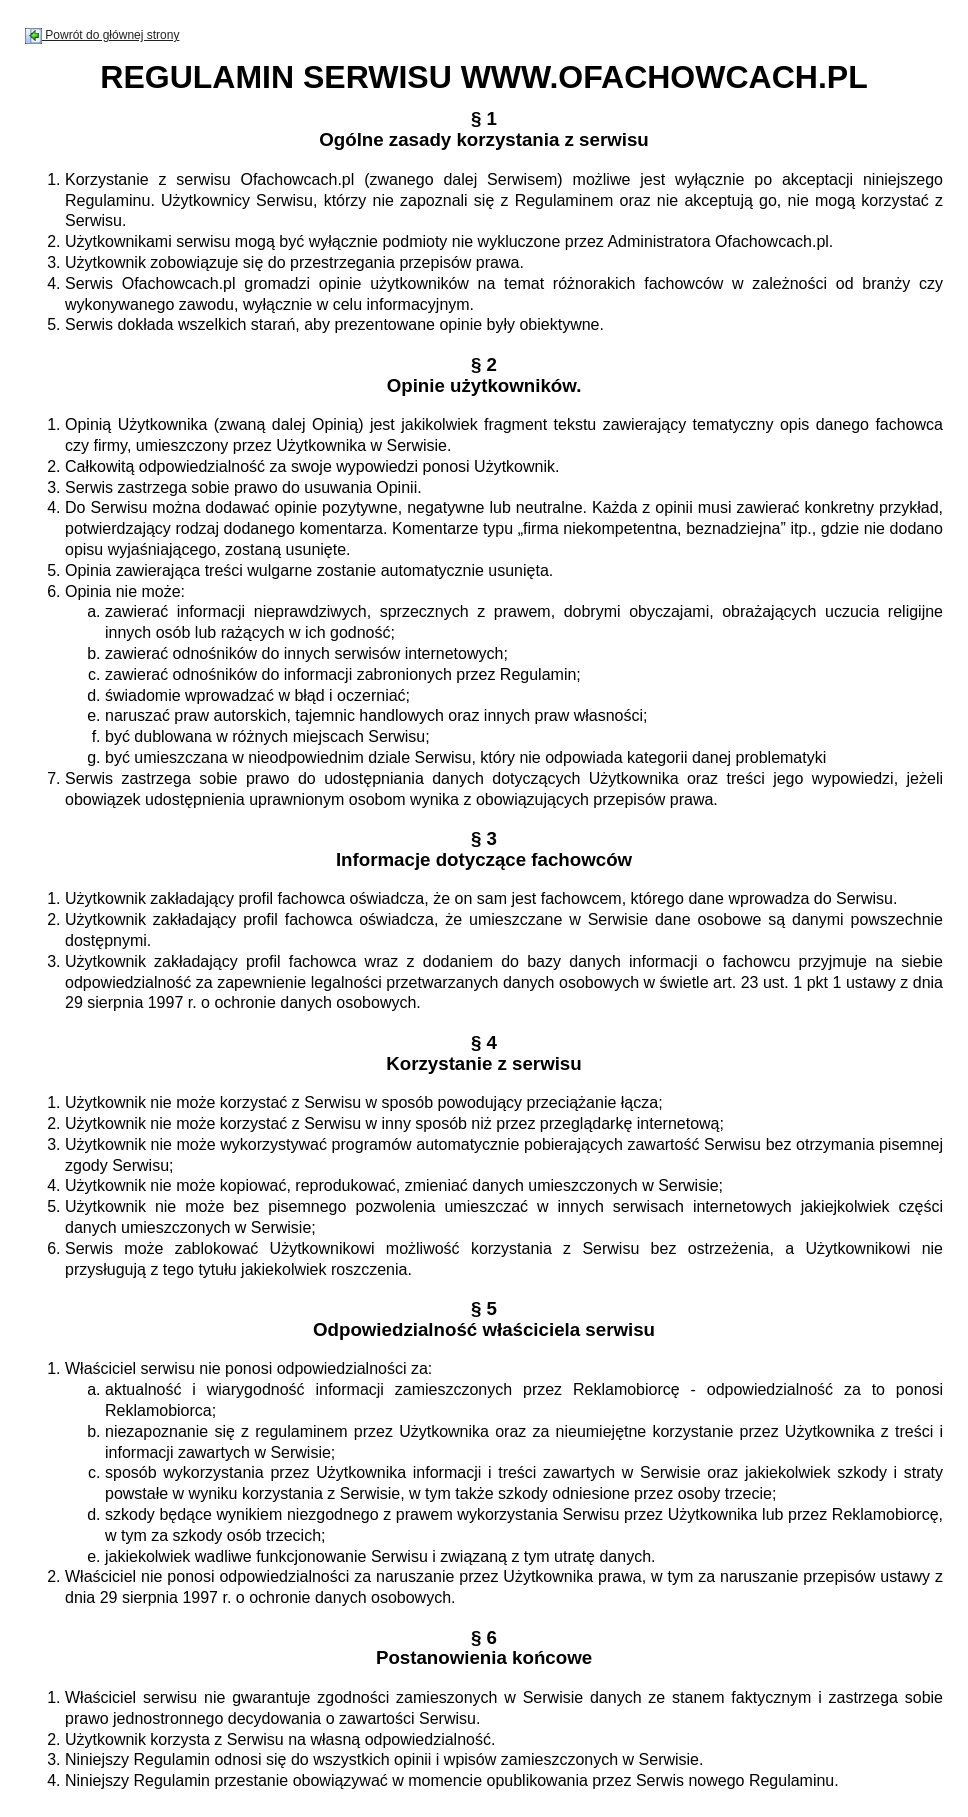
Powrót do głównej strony (102, 35)
